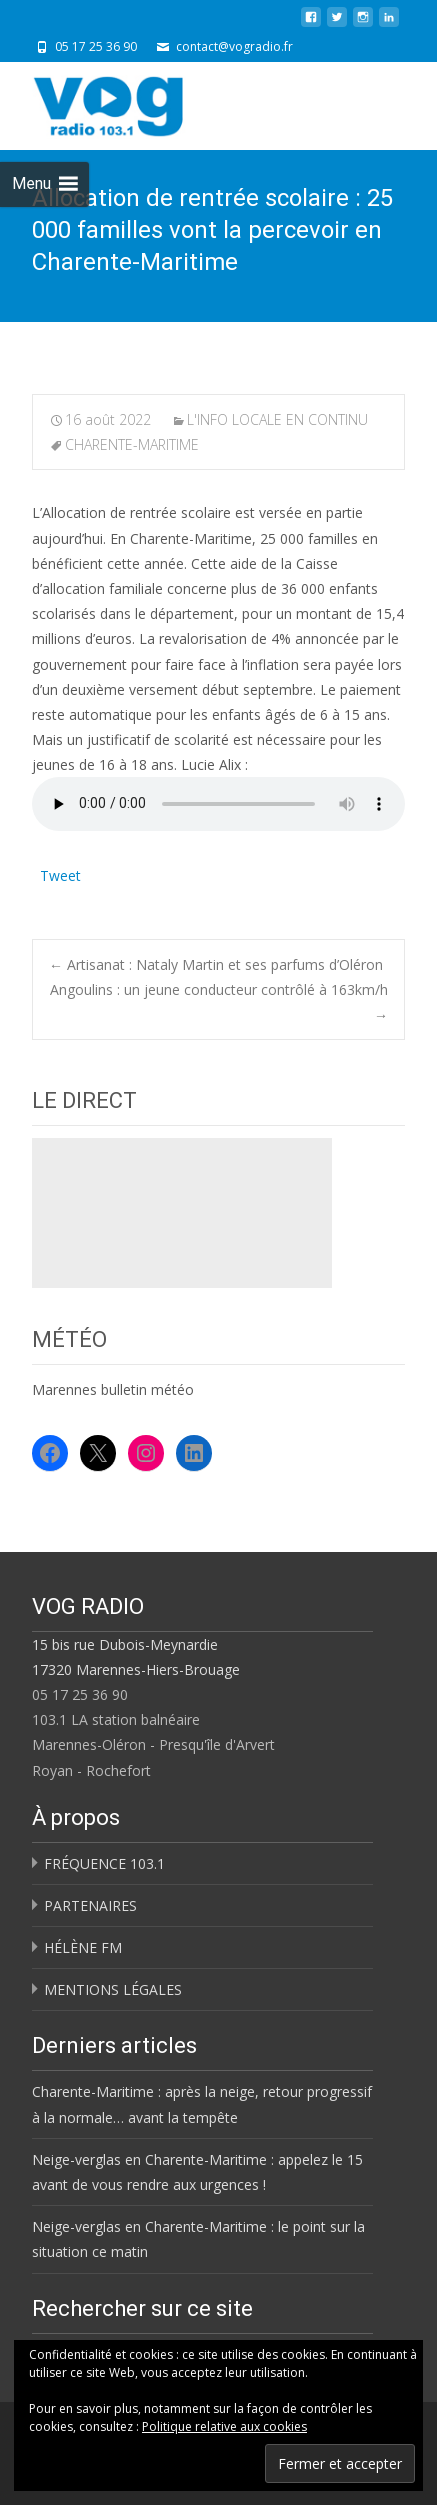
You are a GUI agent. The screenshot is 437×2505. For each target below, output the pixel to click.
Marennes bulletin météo (113, 1389)
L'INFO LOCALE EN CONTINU (277, 419)
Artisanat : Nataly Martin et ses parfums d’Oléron (216, 964)
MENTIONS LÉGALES (113, 1989)
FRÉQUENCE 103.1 (104, 1863)
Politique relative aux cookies (224, 2426)
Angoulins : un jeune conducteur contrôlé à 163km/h (219, 1002)
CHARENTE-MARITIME (132, 444)
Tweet (60, 873)
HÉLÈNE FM (83, 1947)
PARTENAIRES (90, 1905)
